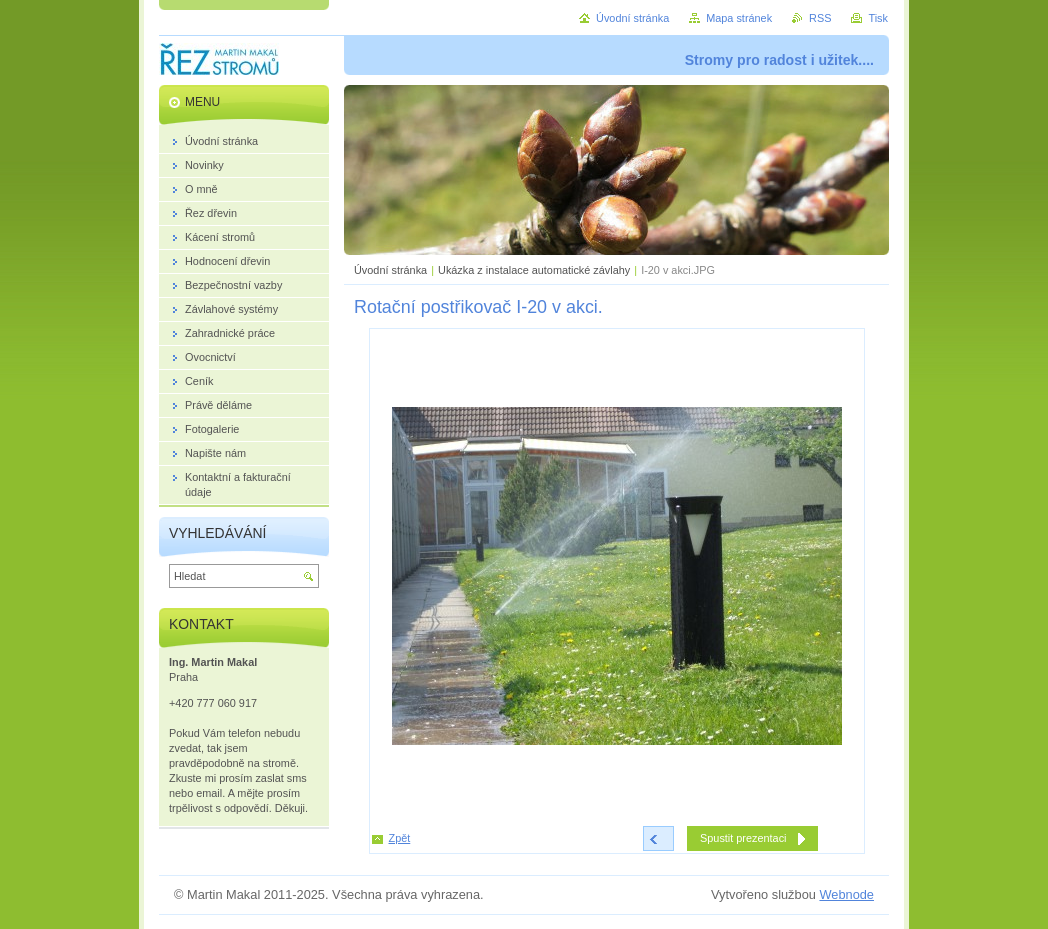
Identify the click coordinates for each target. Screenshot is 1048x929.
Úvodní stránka (390, 270)
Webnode (846, 894)
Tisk (878, 18)
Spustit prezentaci (743, 838)
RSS (820, 18)
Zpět (400, 838)
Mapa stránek (739, 18)
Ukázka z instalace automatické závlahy (534, 270)
